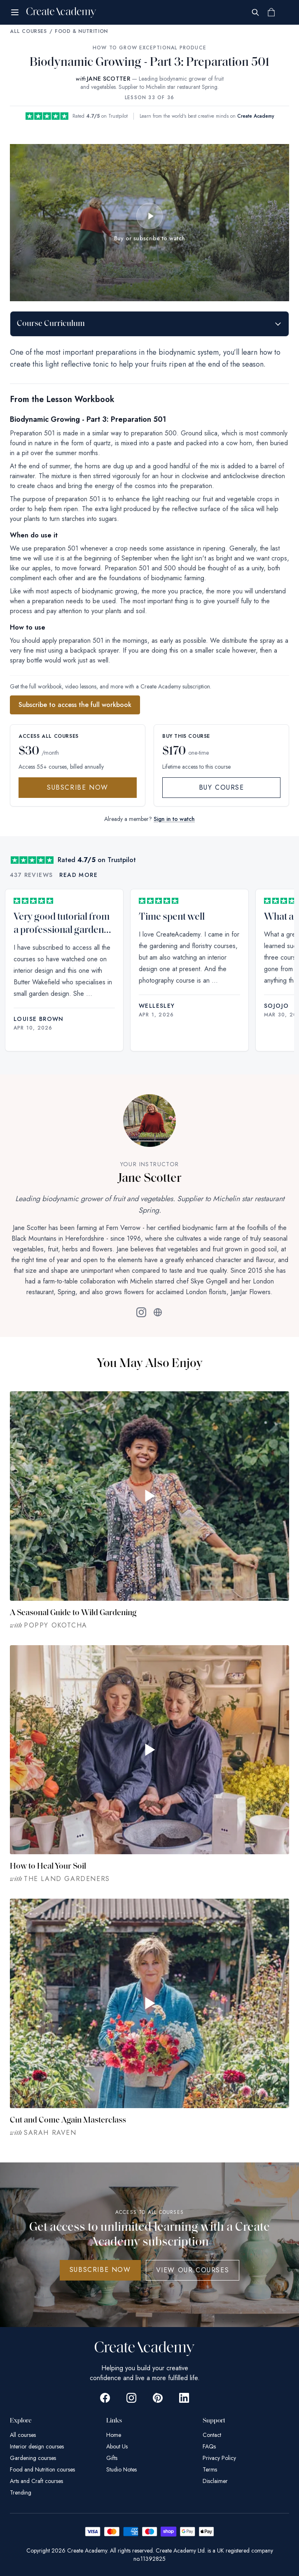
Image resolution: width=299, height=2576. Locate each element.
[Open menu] (15, 12)
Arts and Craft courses (36, 2481)
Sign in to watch (174, 819)
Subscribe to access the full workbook (75, 704)
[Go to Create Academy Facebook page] (105, 2398)
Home (113, 2435)
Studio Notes (121, 2469)
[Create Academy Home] (61, 12)
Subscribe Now (77, 787)
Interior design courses (37, 2446)
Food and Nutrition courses (42, 2469)
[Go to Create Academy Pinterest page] (158, 2398)
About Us (117, 2446)
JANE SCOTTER (108, 78)
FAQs (209, 2446)
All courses (23, 2435)
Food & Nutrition (81, 31)
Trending (20, 2492)
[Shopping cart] (271, 12)
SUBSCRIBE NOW (100, 2269)
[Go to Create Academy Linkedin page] (184, 2398)
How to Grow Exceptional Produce (149, 47)
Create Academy (255, 116)
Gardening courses (33, 2458)
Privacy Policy (219, 2458)
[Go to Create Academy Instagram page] (131, 2398)
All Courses (28, 31)
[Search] (255, 12)
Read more (78, 875)
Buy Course (221, 787)
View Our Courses (192, 2270)
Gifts (111, 2458)
